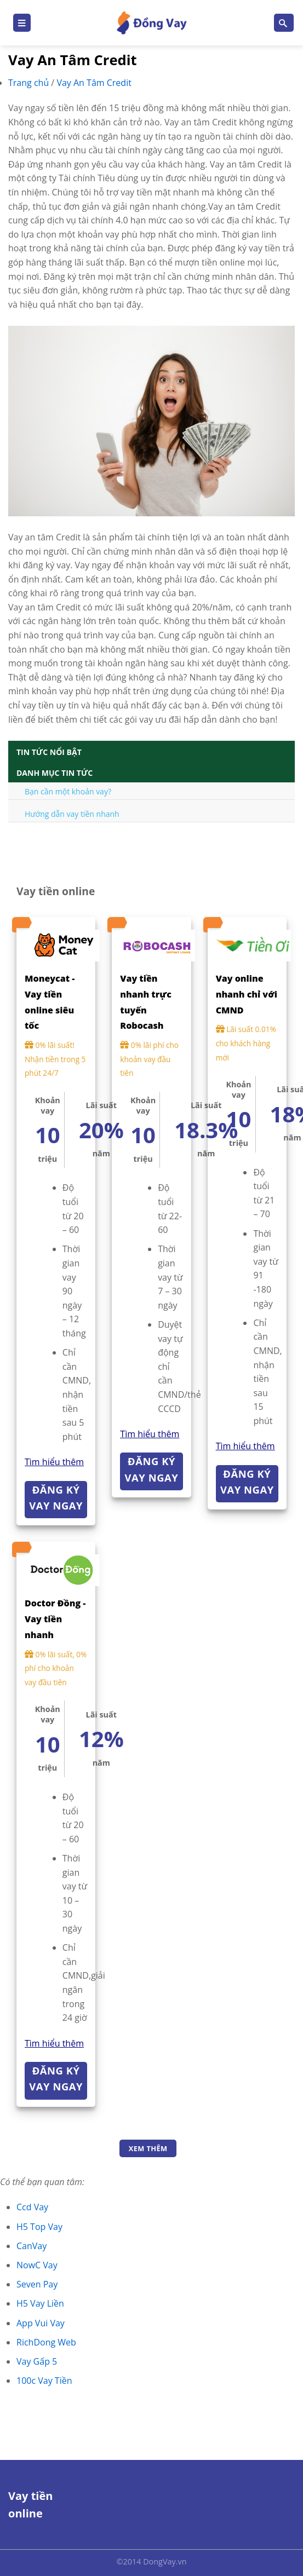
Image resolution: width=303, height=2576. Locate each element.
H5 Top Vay (39, 2227)
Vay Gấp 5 (36, 2361)
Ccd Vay (32, 2207)
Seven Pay (37, 2284)
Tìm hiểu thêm (54, 1462)
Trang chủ (29, 83)
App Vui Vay (40, 2323)
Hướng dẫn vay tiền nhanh (72, 814)
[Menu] (22, 23)
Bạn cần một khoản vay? (68, 791)
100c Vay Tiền (44, 2381)
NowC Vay (37, 2265)
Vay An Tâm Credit (94, 83)
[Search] (284, 23)
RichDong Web (46, 2342)
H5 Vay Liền (40, 2303)
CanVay (31, 2246)
